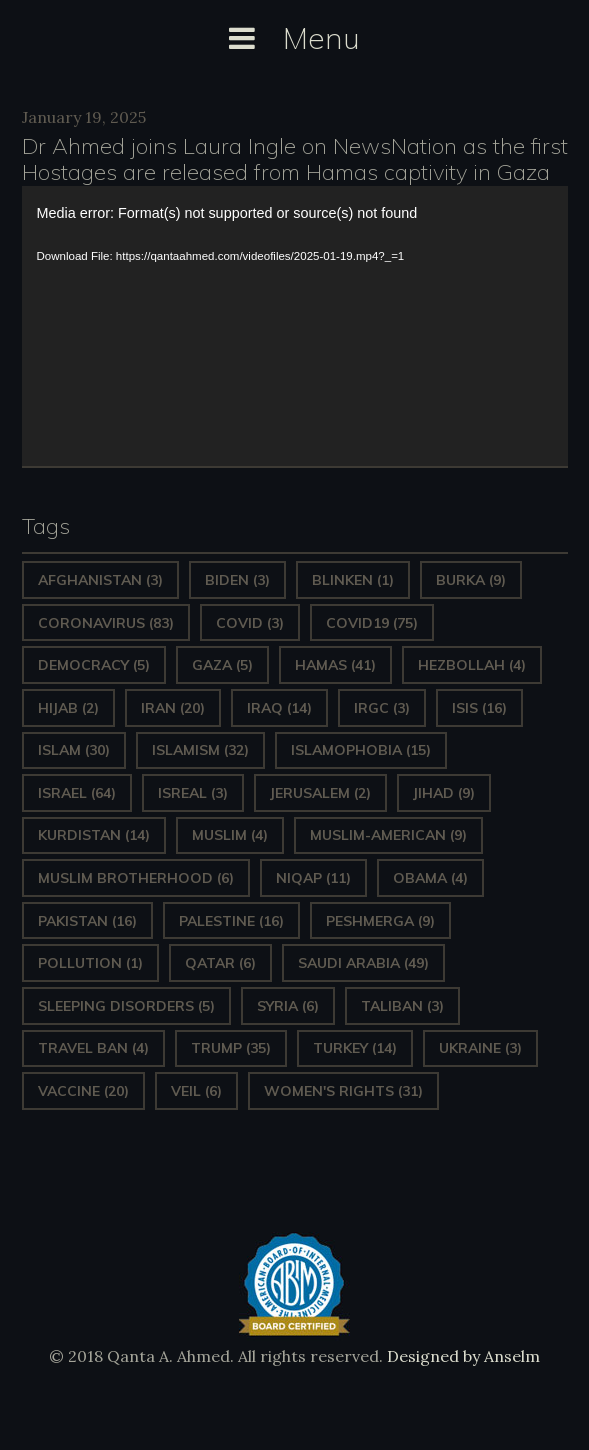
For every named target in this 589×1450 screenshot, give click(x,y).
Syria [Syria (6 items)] (288, 1006)
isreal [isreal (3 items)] (193, 793)
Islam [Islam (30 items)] (74, 750)
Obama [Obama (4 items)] (430, 878)
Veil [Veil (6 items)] (196, 1091)
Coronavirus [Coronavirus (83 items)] (106, 623)
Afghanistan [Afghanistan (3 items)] (100, 580)
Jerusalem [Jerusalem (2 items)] (320, 793)
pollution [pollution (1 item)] (90, 963)
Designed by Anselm (461, 1356)
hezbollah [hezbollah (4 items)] (472, 665)
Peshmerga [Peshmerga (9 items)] (380, 921)
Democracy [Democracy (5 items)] (94, 665)
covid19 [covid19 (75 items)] (372, 623)
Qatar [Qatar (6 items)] (220, 963)
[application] (295, 326)
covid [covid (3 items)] (250, 623)
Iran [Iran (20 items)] (173, 708)
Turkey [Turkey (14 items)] (355, 1048)
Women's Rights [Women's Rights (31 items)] (343, 1091)
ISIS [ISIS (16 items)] (479, 708)
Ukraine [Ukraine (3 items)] (480, 1048)
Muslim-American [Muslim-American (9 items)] (388, 835)
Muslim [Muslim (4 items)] (230, 835)
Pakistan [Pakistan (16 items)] (87, 921)
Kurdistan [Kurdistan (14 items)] (94, 835)
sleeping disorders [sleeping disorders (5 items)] (126, 1006)
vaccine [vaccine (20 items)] (83, 1091)
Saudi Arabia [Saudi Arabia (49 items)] (363, 963)
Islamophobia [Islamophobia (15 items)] (361, 750)
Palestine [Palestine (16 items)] (231, 921)
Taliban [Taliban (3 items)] (402, 1006)
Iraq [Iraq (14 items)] (279, 708)
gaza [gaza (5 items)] (222, 665)
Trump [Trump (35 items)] (231, 1048)
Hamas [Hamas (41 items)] (335, 665)
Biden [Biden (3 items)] (237, 580)
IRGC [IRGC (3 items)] (382, 708)
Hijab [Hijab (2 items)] (68, 708)
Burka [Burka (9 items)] (471, 580)
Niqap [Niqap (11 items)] (313, 878)
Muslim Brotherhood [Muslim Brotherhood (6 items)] (136, 878)
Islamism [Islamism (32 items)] (200, 750)
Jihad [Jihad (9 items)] (444, 793)
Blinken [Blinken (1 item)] (353, 580)
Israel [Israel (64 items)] (77, 793)
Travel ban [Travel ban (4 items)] (93, 1048)
